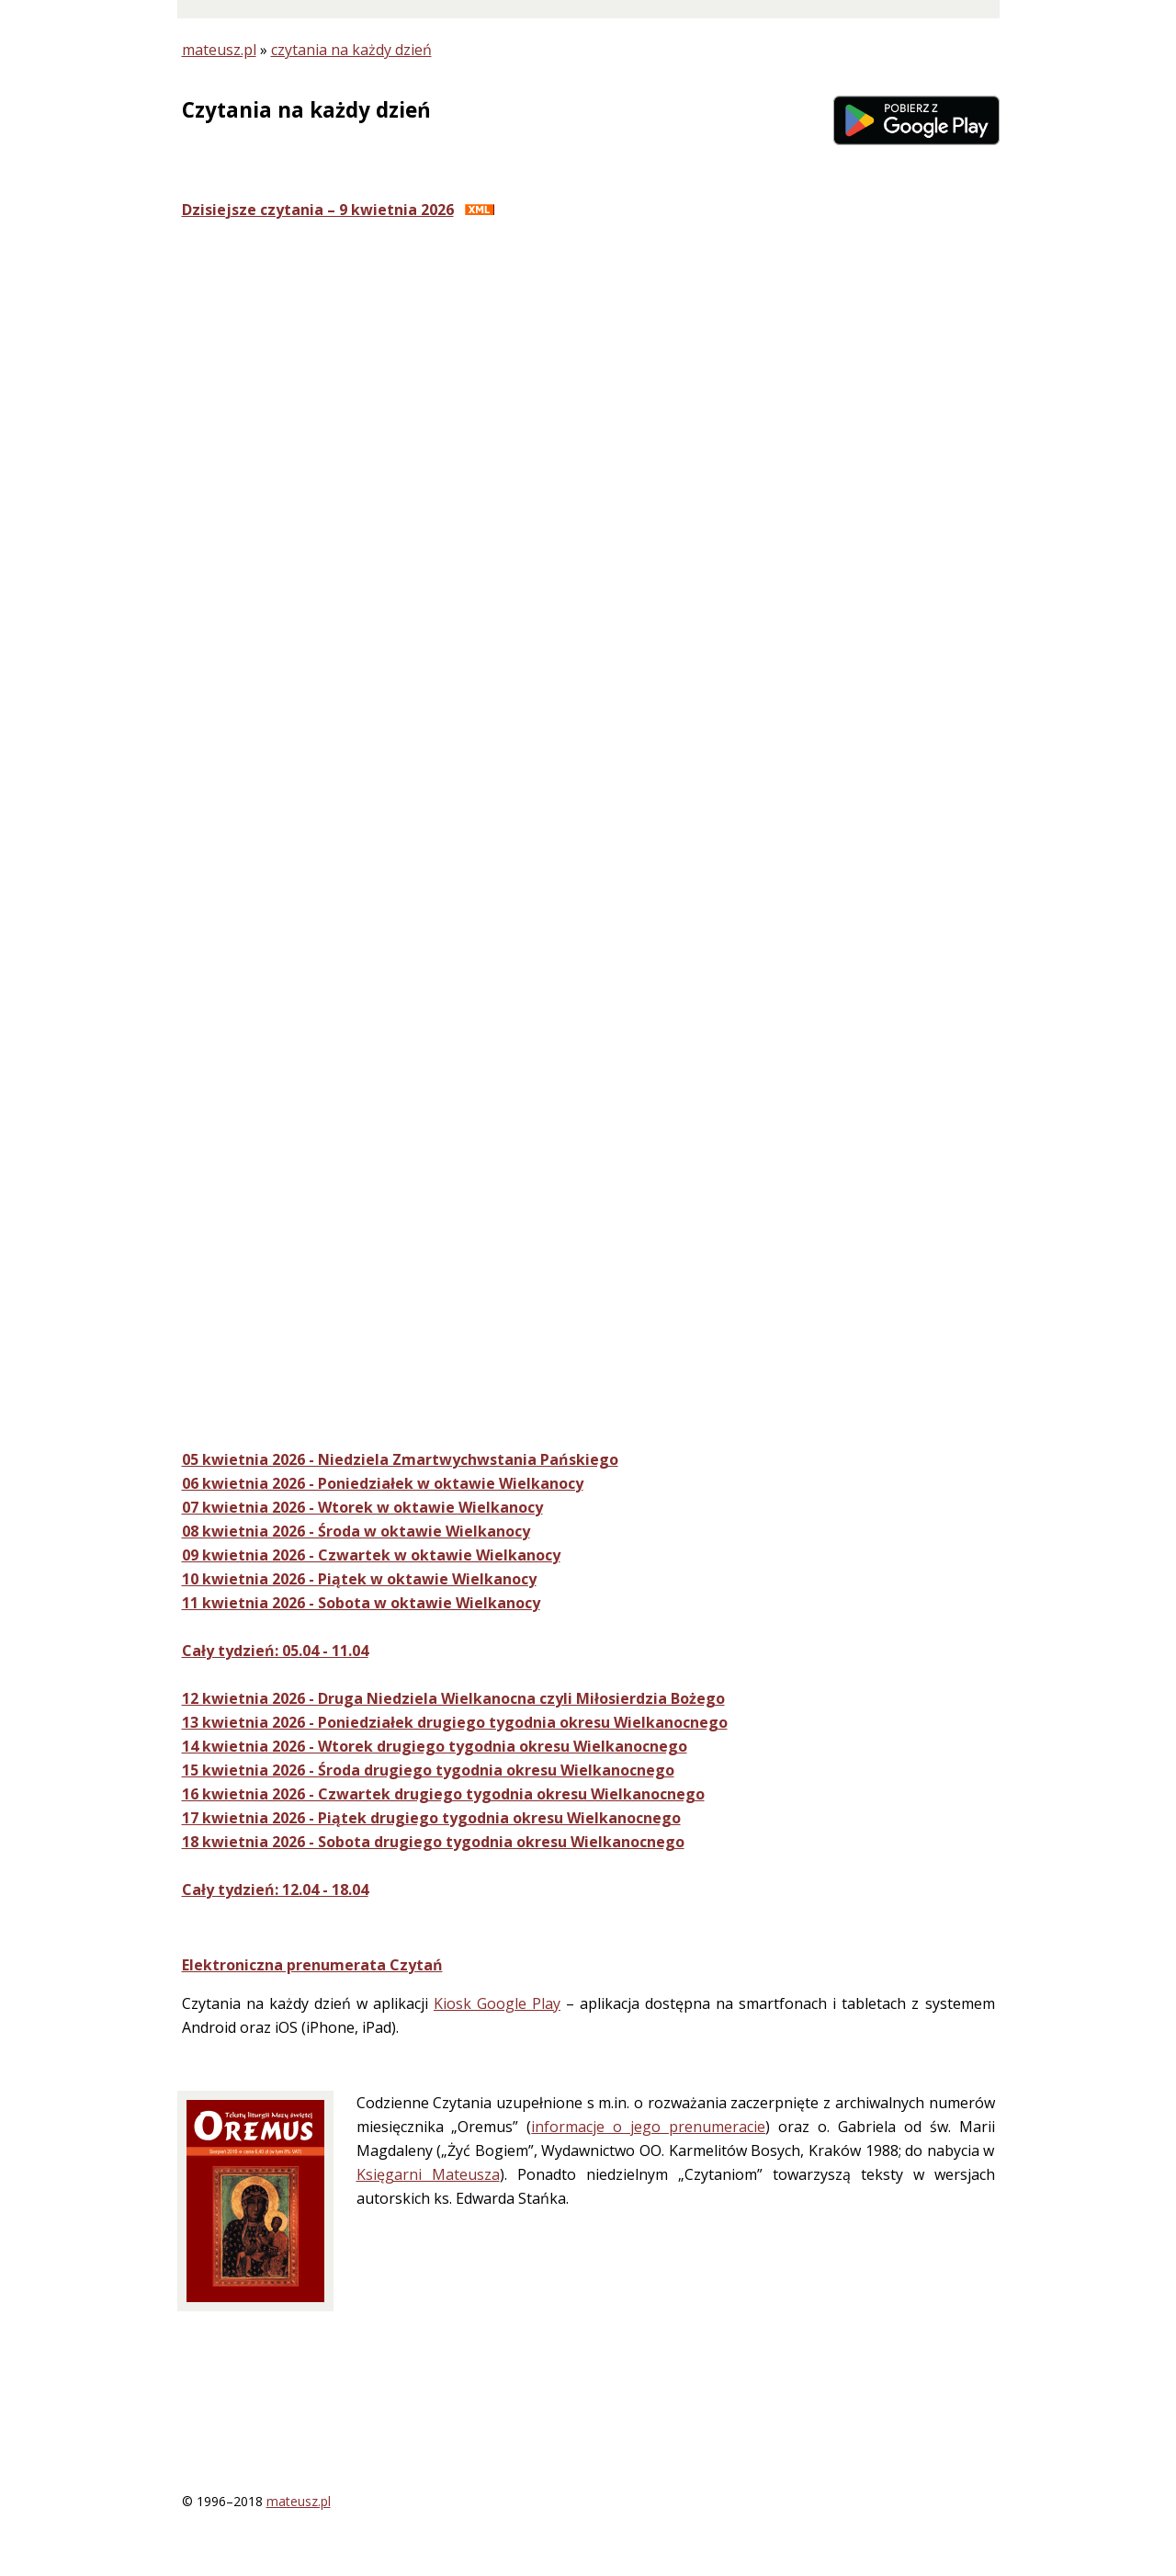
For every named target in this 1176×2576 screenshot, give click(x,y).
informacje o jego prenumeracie (648, 2126)
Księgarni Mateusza (428, 2174)
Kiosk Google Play (497, 2003)
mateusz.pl (219, 50)
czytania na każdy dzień (351, 50)
